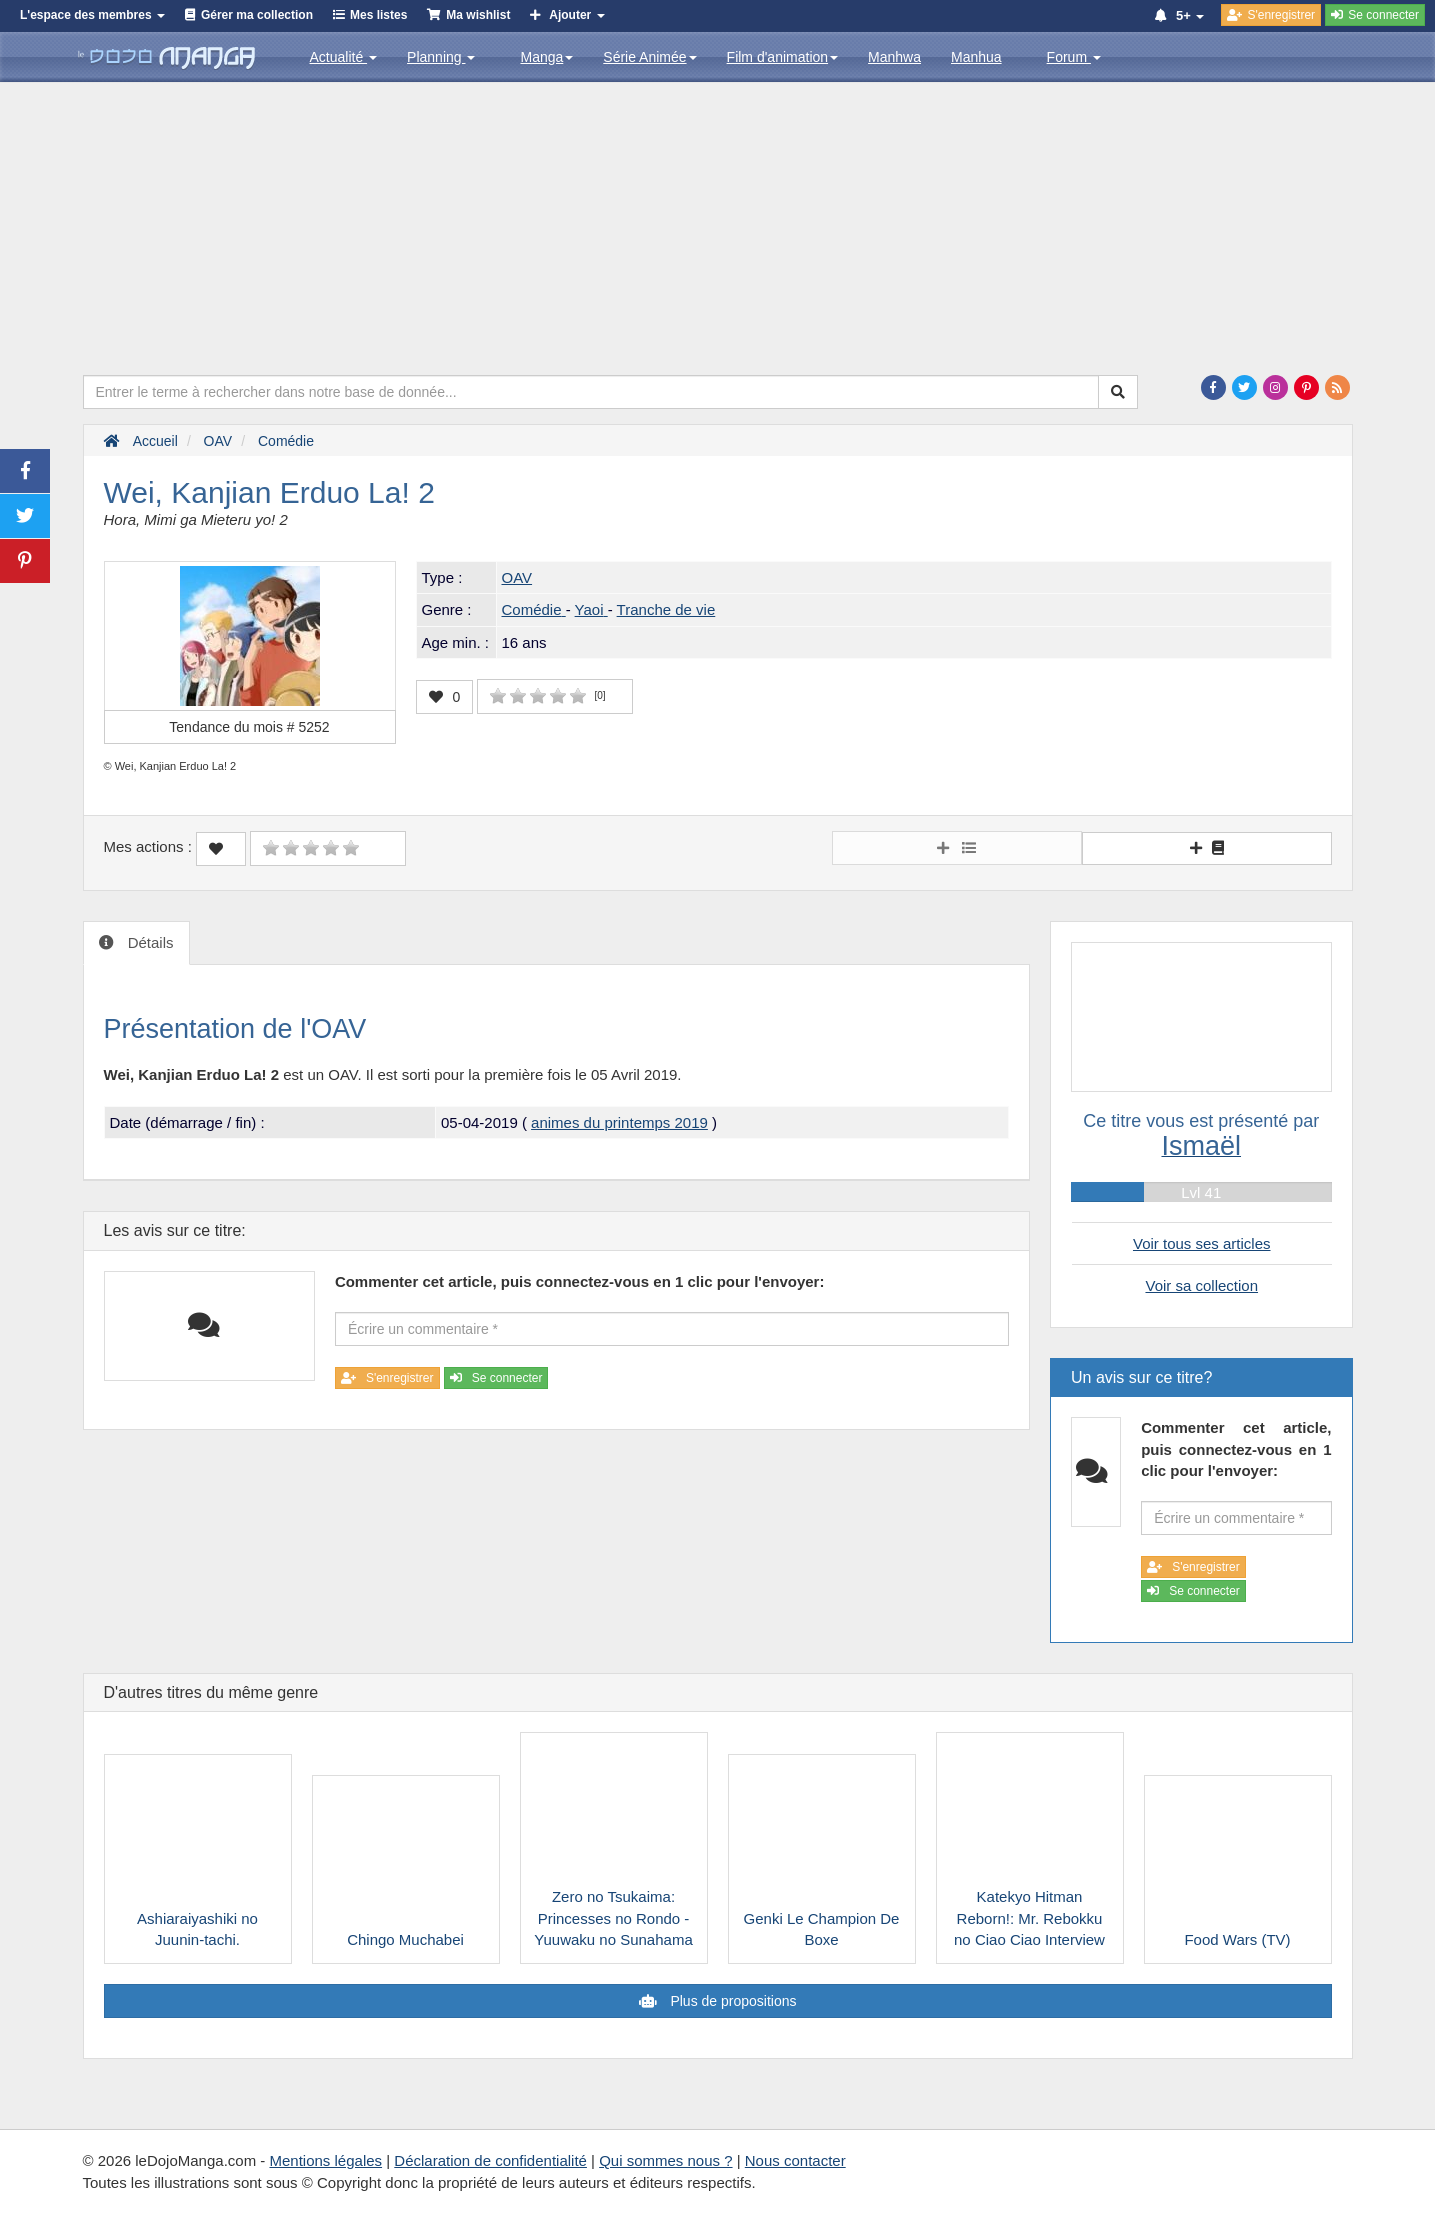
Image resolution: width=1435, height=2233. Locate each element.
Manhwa (894, 57)
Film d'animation (783, 57)
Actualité (344, 57)
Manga (546, 57)
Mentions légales (325, 2160)
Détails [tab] (149, 942)
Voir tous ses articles (1202, 1243)
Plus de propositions (732, 2001)
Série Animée (649, 57)
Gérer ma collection (257, 15)
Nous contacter (795, 2160)
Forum (1074, 57)
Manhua (976, 57)
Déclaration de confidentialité (490, 2160)
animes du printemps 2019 (619, 1122)
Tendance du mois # (249, 727)
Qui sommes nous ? (665, 2160)
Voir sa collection (1201, 1285)
